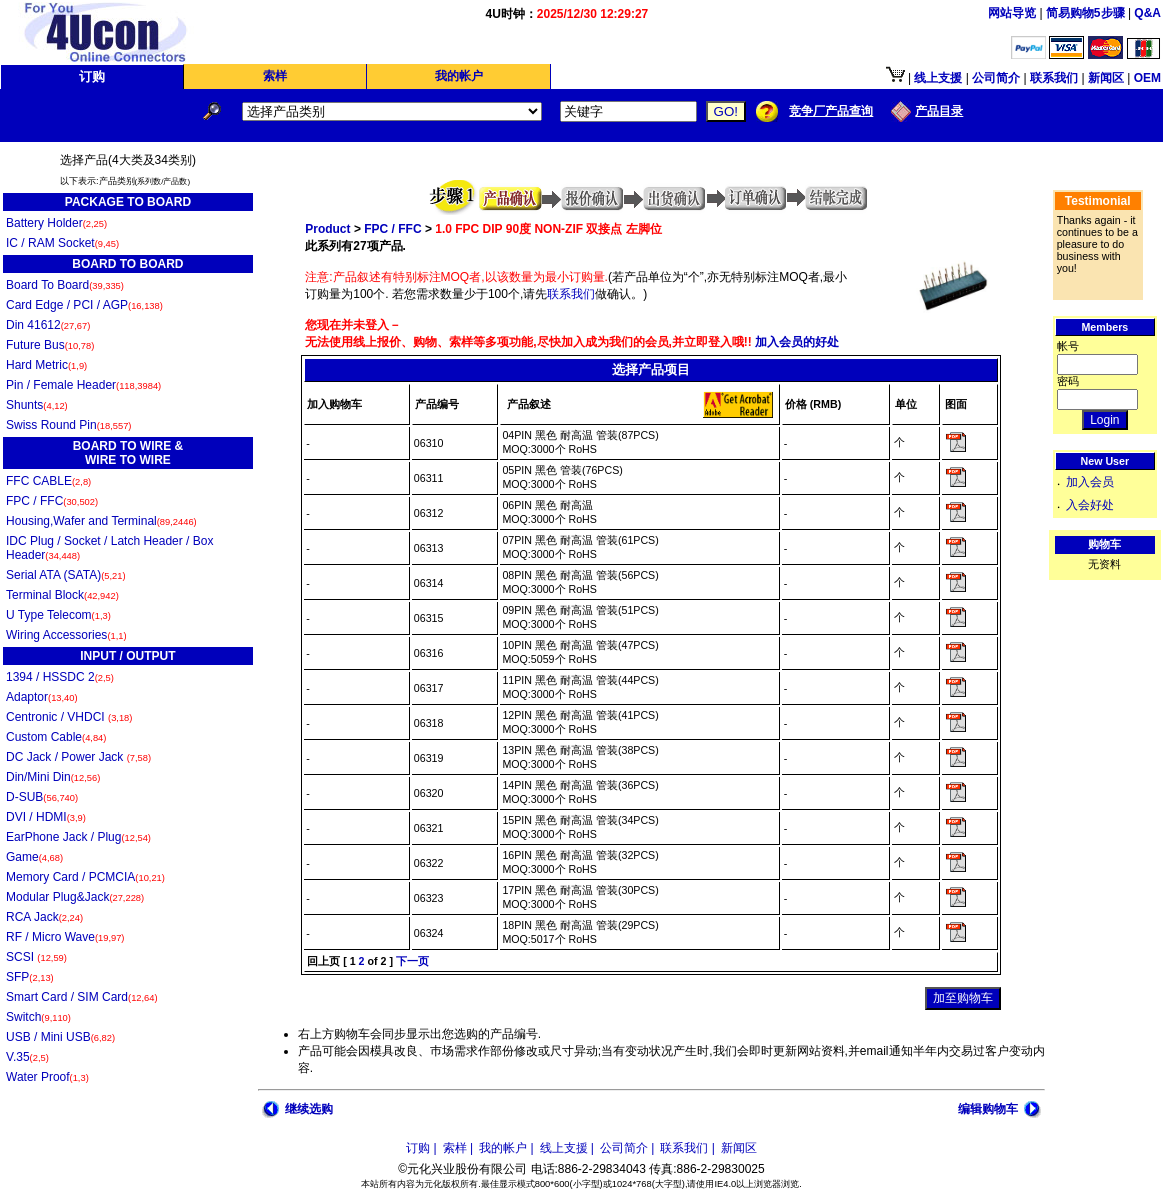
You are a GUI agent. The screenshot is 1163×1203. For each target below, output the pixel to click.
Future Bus (50, 345)
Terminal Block (62, 595)
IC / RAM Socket (62, 243)
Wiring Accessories (66, 635)
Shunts (37, 405)
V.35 (27, 1057)
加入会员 (1090, 482)
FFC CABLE (48, 481)
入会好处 (1090, 505)
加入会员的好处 (795, 342)
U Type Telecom (58, 615)
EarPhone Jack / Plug (78, 837)
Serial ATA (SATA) (66, 575)
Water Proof (47, 1077)
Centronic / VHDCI (69, 717)
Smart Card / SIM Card (82, 997)
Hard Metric (46, 365)
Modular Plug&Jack (75, 897)
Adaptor (42, 697)
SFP (30, 977)
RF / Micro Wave (65, 937)
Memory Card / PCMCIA (85, 877)
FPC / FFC (52, 501)
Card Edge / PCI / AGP (84, 305)
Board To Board (65, 285)
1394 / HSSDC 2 (60, 677)
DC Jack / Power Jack (78, 757)
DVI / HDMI (46, 817)
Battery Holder (56, 223)
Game (34, 857)
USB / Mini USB (60, 1037)
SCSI (36, 957)
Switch (38, 1017)
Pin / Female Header (83, 385)
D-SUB (42, 797)
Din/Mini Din (53, 777)
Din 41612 (48, 325)
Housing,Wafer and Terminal (101, 521)
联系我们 (571, 294)
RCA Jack (44, 917)
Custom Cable (56, 737)
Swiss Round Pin (68, 425)
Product (327, 229)
